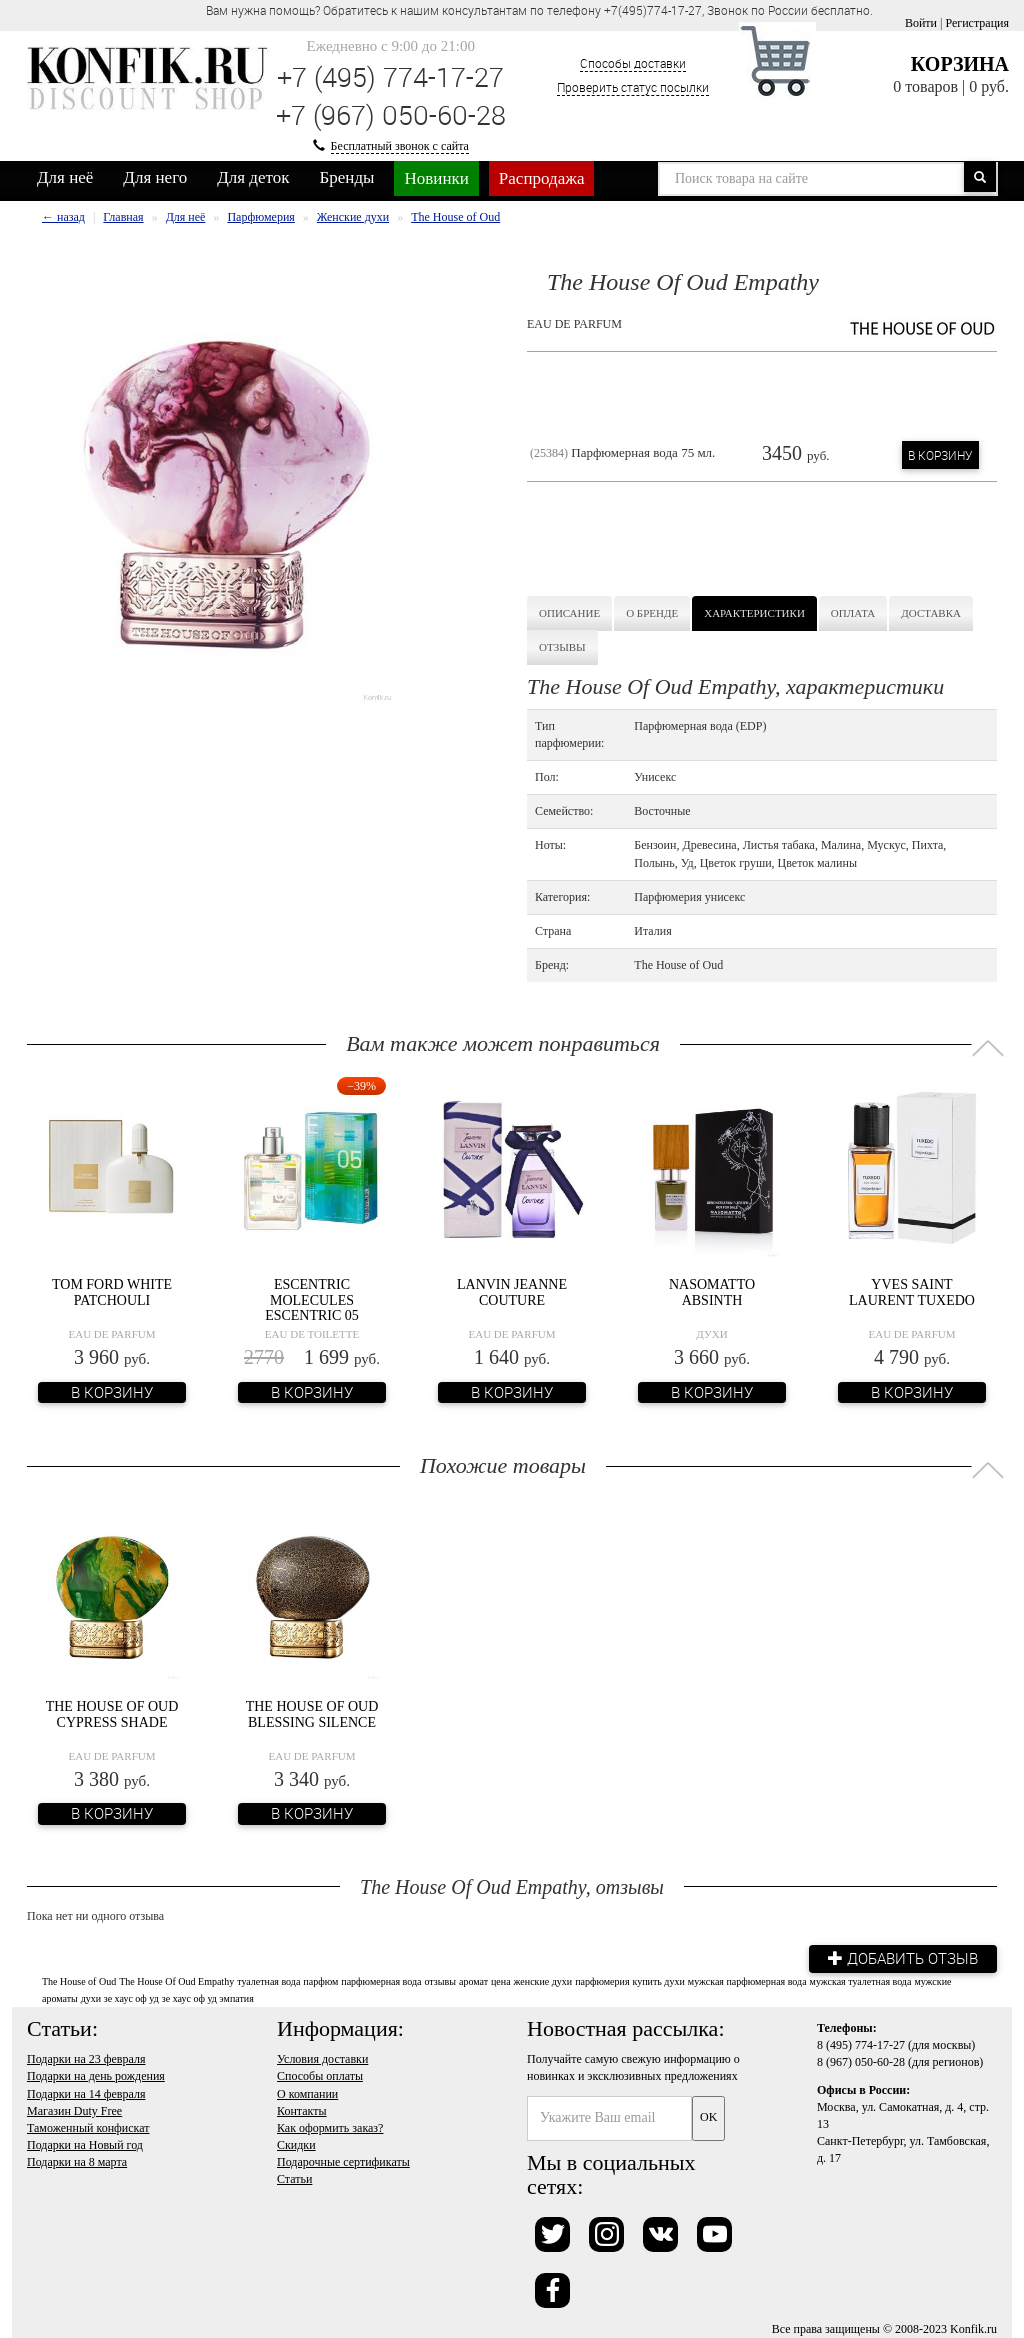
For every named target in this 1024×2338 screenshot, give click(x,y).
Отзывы (562, 647)
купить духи (659, 1980)
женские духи (543, 1980)
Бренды (347, 177)
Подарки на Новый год (85, 2145)
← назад (63, 217)
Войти (921, 23)
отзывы (439, 1980)
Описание (569, 613)
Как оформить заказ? (330, 2127)
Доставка (931, 613)
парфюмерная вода (381, 1980)
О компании (307, 2093)
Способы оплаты (320, 2076)
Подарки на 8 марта (77, 2162)
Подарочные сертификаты (343, 2162)
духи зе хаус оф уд (120, 1998)
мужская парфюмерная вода (747, 1980)
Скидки (296, 2145)
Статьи (294, 2179)
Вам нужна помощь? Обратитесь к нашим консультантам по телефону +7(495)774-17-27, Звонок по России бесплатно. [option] (539, 10)
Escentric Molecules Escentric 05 (312, 1300)
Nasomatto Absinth (712, 1292)
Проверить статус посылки (633, 87)
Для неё (65, 177)
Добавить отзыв (902, 1958)
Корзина (960, 64)
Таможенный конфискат (88, 2127)
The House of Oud (79, 1980)
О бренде (652, 613)
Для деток (253, 177)
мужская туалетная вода (861, 1980)
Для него (155, 177)
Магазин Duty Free (74, 2110)
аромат (473, 1980)
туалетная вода (268, 1980)
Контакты (302, 2110)
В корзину (940, 455)
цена (501, 1980)
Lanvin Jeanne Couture (512, 1292)
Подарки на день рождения (96, 2076)
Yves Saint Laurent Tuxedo (912, 1292)
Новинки (436, 178)
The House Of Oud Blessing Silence (312, 1714)
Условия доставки (322, 2059)
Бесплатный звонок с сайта (400, 146)
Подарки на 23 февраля (86, 2059)
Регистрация (977, 23)
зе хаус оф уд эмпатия (208, 1998)
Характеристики (754, 613)
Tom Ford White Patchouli (112, 1292)
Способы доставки (633, 63)
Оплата (853, 613)
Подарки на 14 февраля (86, 2093)
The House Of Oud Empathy (176, 1980)
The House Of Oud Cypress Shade (112, 1714)
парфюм (320, 1980)
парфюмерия (602, 1980)
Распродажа (542, 178)
